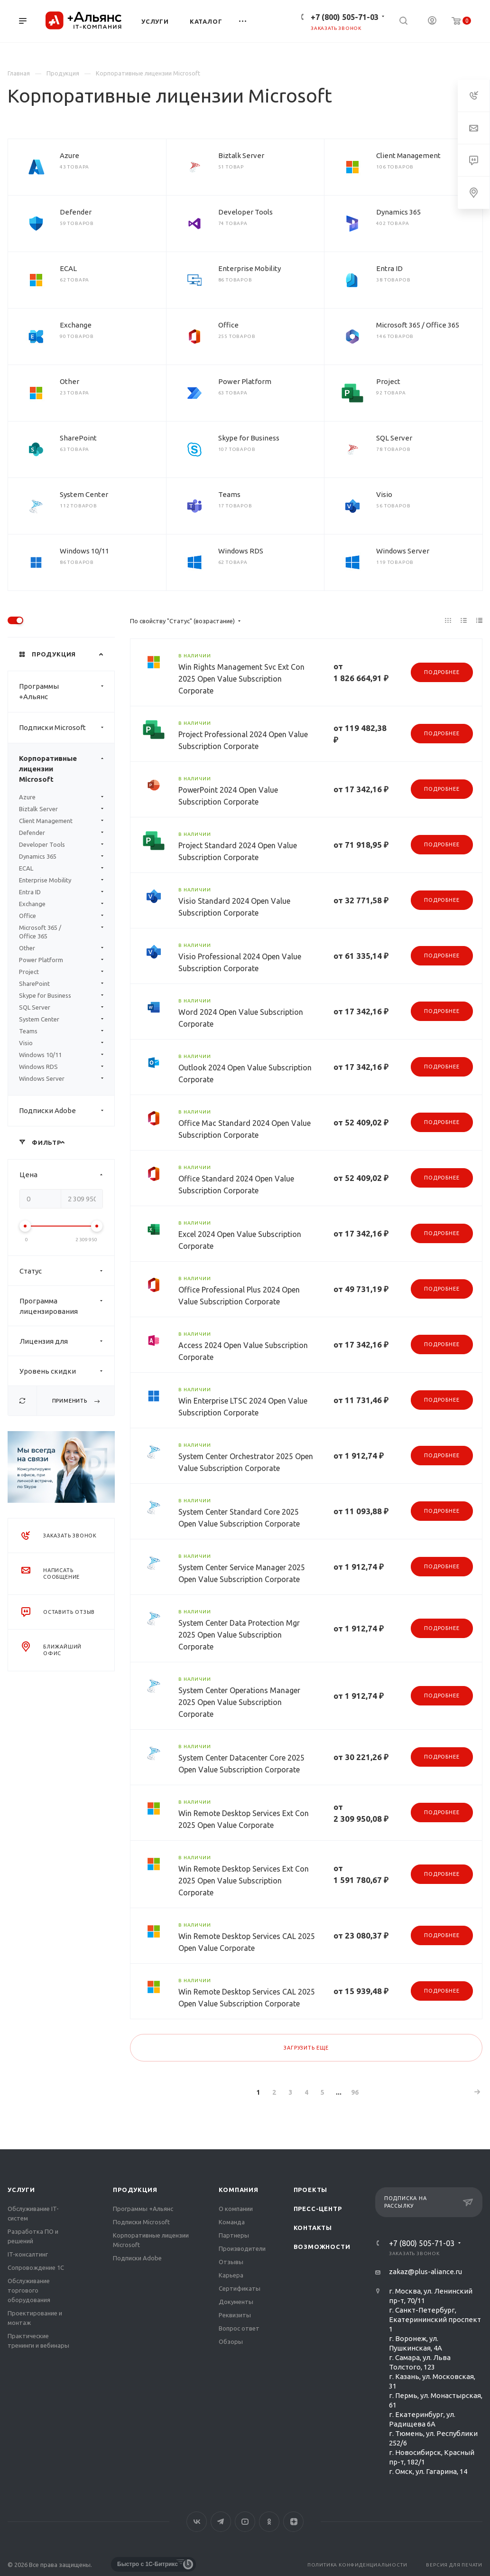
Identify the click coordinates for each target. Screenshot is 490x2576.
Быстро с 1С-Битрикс (147, 2564)
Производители (242, 2248)
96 (355, 2092)
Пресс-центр (318, 2208)
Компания (238, 2189)
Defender (76, 212)
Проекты (311, 2189)
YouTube (245, 2521)
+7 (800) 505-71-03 (345, 17)
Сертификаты (239, 2288)
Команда (232, 2222)
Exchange (76, 325)
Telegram (221, 2521)
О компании (236, 2208)
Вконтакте (196, 2521)
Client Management (408, 155)
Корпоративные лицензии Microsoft (66, 769)
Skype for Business (248, 438)
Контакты (313, 2227)
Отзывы (231, 2261)
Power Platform (244, 381)
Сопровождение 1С (36, 2267)
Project (388, 381)
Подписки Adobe (66, 1111)
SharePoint (78, 438)
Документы (236, 2301)
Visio (384, 494)
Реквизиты (235, 2315)
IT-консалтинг (28, 2254)
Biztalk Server (241, 155)
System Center (84, 494)
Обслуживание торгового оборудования (29, 2290)
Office (228, 325)
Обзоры (231, 2341)
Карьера (231, 2275)
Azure (69, 155)
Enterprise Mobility (249, 268)
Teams (229, 494)
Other (69, 381)
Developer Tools (245, 212)
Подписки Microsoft (66, 727)
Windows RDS (240, 551)
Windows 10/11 (84, 551)
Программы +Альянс (66, 691)
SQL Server (394, 438)
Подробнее (441, 672)
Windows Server (402, 551)
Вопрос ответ (239, 2328)
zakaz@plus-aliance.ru (425, 2271)
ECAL (68, 268)
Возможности (322, 2246)
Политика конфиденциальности (357, 2564)
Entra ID (389, 268)
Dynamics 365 (398, 212)
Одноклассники (269, 2521)
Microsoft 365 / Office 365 (417, 325)
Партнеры (234, 2235)
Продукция (135, 2189)
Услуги (21, 2189)
